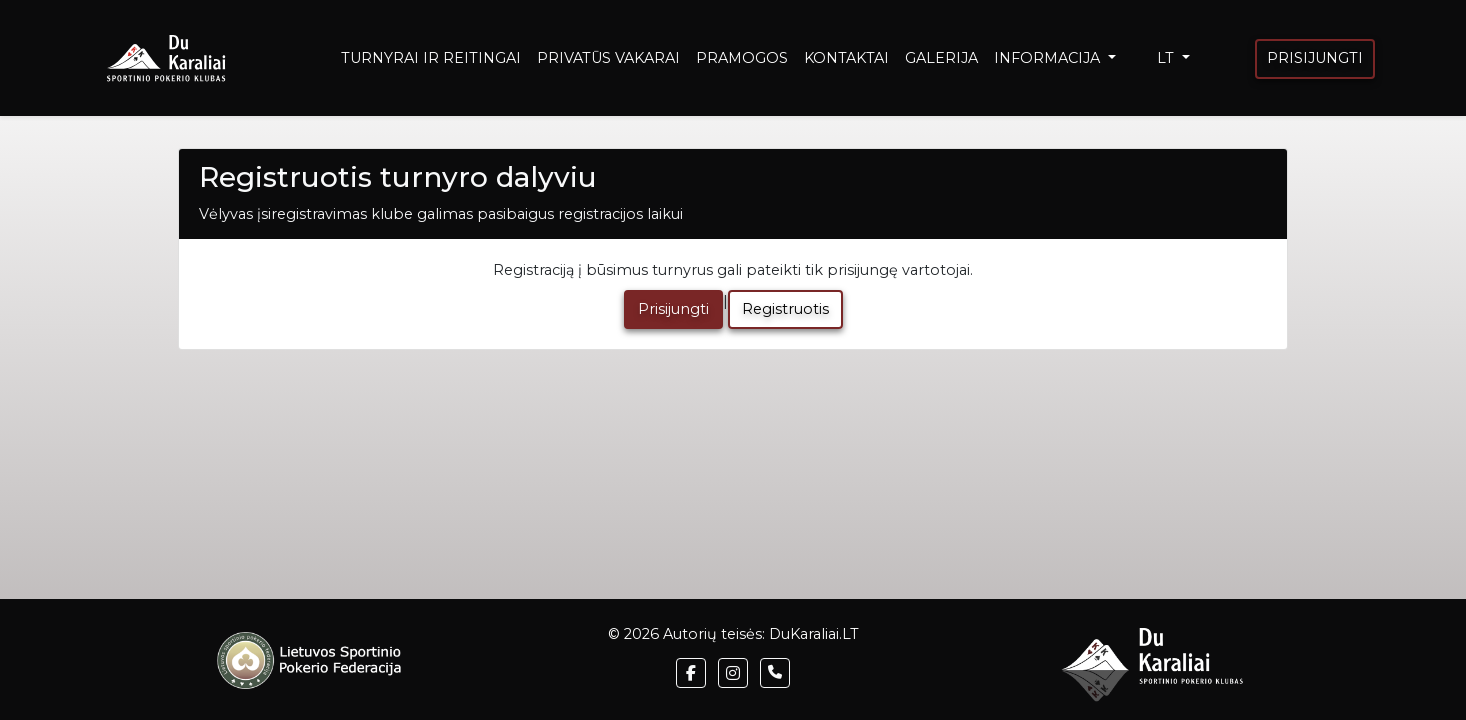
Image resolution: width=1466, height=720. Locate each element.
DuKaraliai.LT (814, 634)
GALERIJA (941, 58)
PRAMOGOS (742, 58)
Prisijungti (673, 309)
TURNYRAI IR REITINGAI (431, 58)
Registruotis (785, 309)
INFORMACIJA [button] (1049, 58)
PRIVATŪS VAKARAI (608, 58)
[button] (691, 673)
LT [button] (1167, 58)
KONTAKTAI (846, 58)
